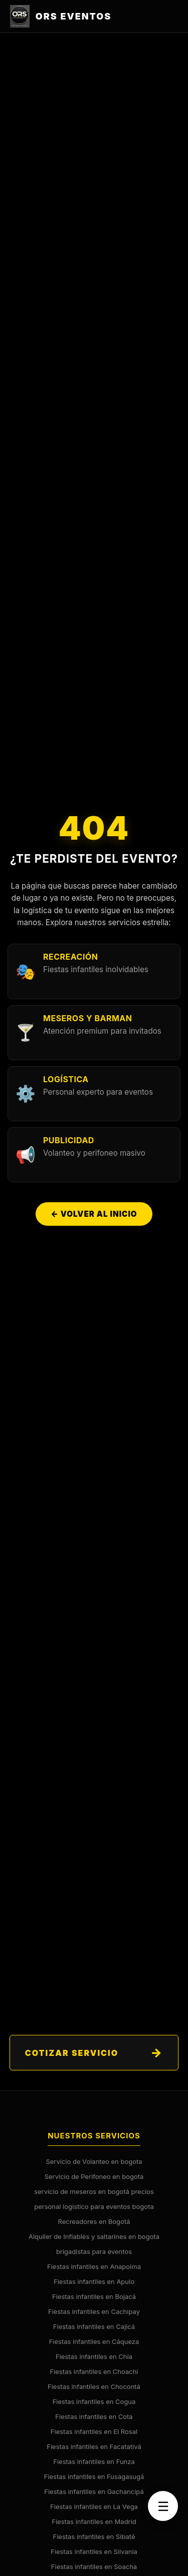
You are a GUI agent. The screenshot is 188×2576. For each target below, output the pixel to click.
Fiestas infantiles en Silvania (94, 2551)
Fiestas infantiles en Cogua (94, 2401)
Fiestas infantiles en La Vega (94, 2506)
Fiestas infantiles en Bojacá (94, 2296)
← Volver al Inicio (94, 1214)
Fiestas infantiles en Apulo (94, 2281)
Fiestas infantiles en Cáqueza (94, 2341)
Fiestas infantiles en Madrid (94, 2521)
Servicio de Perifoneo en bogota (94, 2176)
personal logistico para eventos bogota (94, 2206)
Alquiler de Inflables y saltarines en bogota (94, 2236)
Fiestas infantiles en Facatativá (94, 2446)
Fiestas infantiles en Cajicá (94, 2326)
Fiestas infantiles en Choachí (94, 2371)
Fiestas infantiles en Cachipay (94, 2311)
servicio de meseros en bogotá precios (94, 2191)
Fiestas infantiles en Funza (93, 2461)
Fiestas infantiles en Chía (94, 2356)
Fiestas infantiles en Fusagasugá (94, 2476)
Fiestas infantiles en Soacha (94, 2566)
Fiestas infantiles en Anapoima (94, 2266)
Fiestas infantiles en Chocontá (94, 2386)
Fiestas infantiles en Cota (93, 2416)
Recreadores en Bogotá (94, 2221)
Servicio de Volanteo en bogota (94, 2161)
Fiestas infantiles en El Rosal (94, 2431)
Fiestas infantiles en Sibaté (94, 2536)
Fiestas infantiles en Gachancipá (93, 2491)
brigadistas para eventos (94, 2251)
